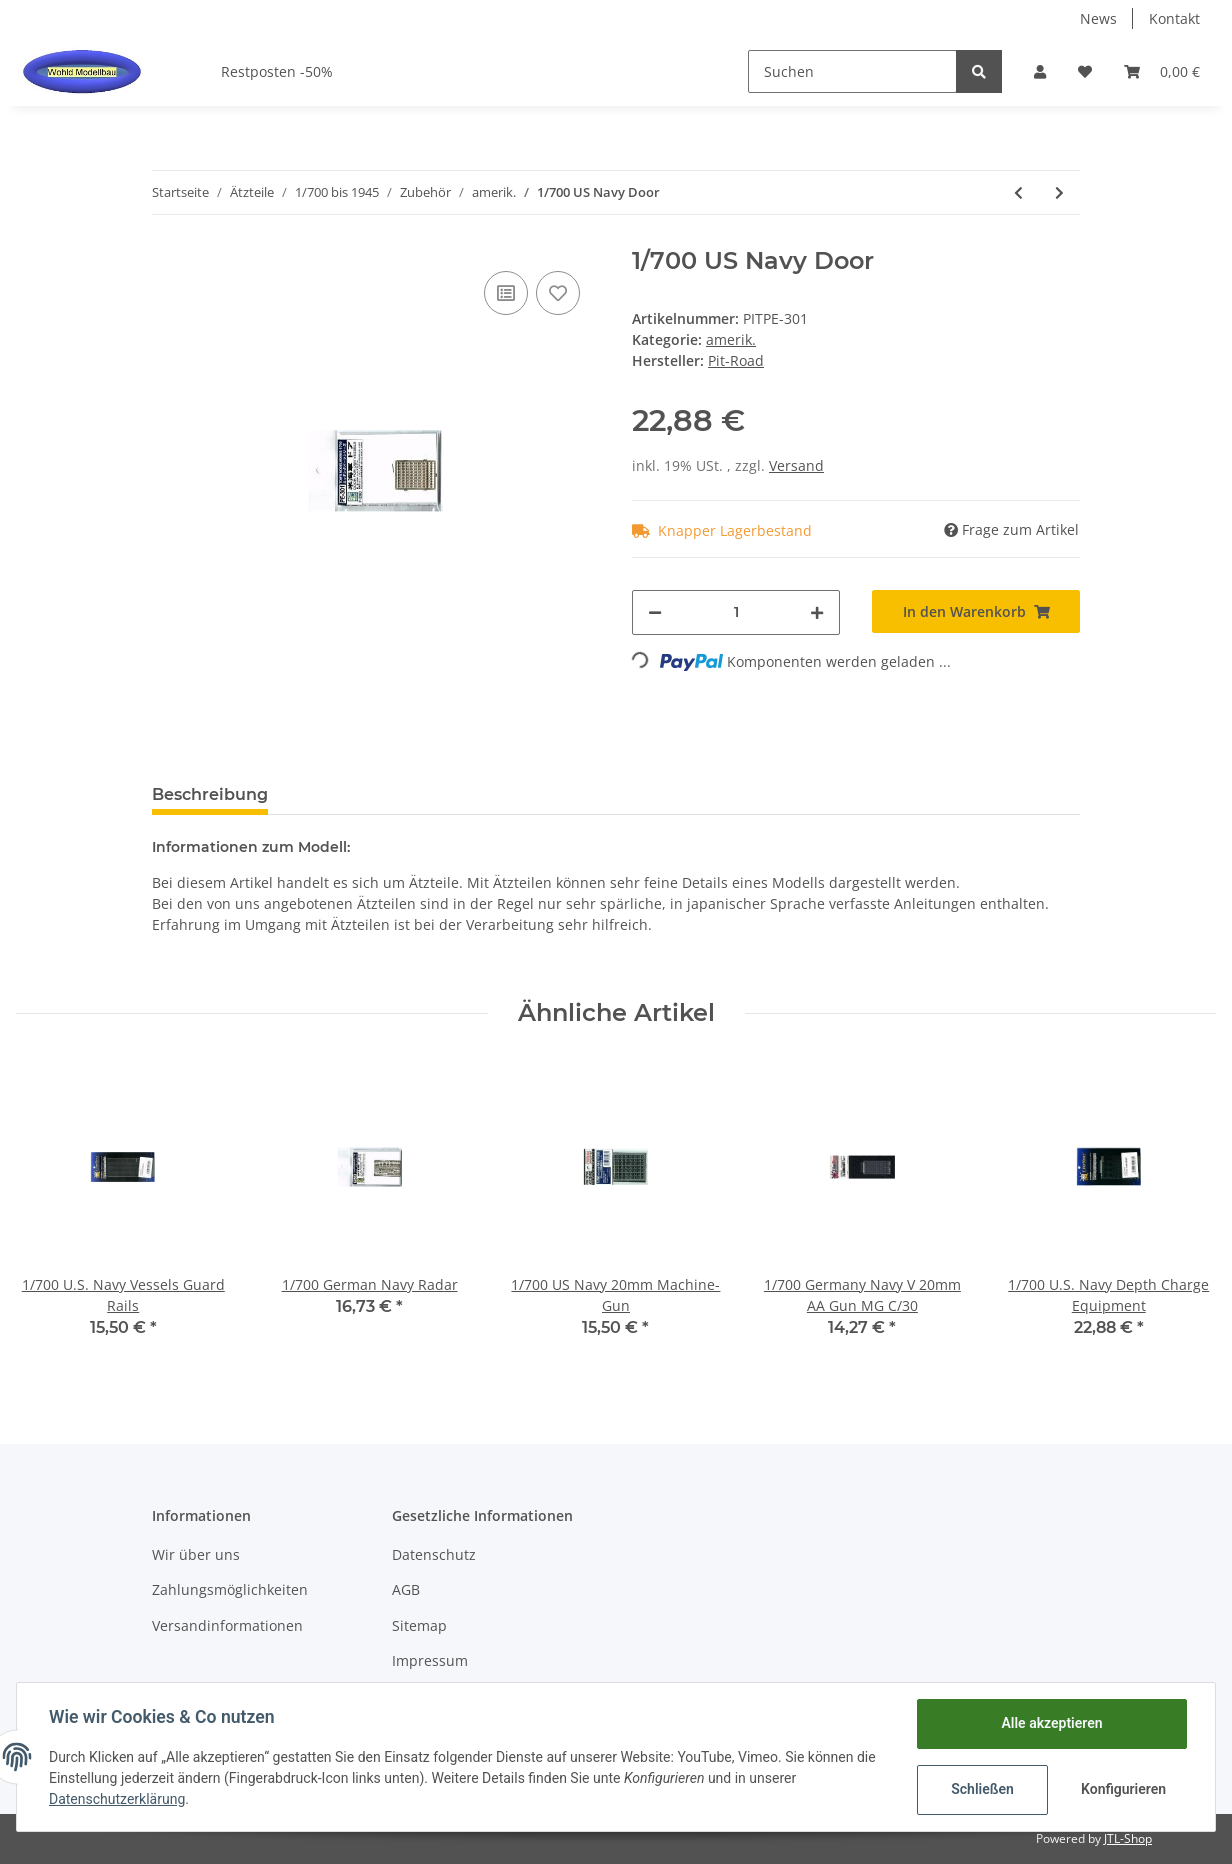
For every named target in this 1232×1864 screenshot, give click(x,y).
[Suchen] (852, 71)
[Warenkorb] (1162, 71)
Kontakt (1174, 18)
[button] (1040, 71)
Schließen (982, 1789)
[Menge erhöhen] (817, 612)
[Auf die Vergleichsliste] (506, 293)
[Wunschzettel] (1085, 71)
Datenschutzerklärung (117, 1799)
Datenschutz (434, 1554)
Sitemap (419, 1625)
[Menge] (736, 612)
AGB (406, 1589)
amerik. (731, 339)
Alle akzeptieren (1051, 1723)
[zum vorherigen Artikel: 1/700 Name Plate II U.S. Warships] (1018, 192)
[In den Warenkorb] (976, 611)
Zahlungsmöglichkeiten (230, 1589)
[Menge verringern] (655, 612)
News (1098, 18)
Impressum (430, 1660)
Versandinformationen (227, 1625)
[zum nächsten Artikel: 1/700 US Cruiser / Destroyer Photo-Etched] (1059, 192)
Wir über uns (196, 1554)
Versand (796, 465)
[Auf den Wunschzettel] (558, 293)
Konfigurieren (1123, 1789)
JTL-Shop (1128, 1838)
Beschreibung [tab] (210, 794)
